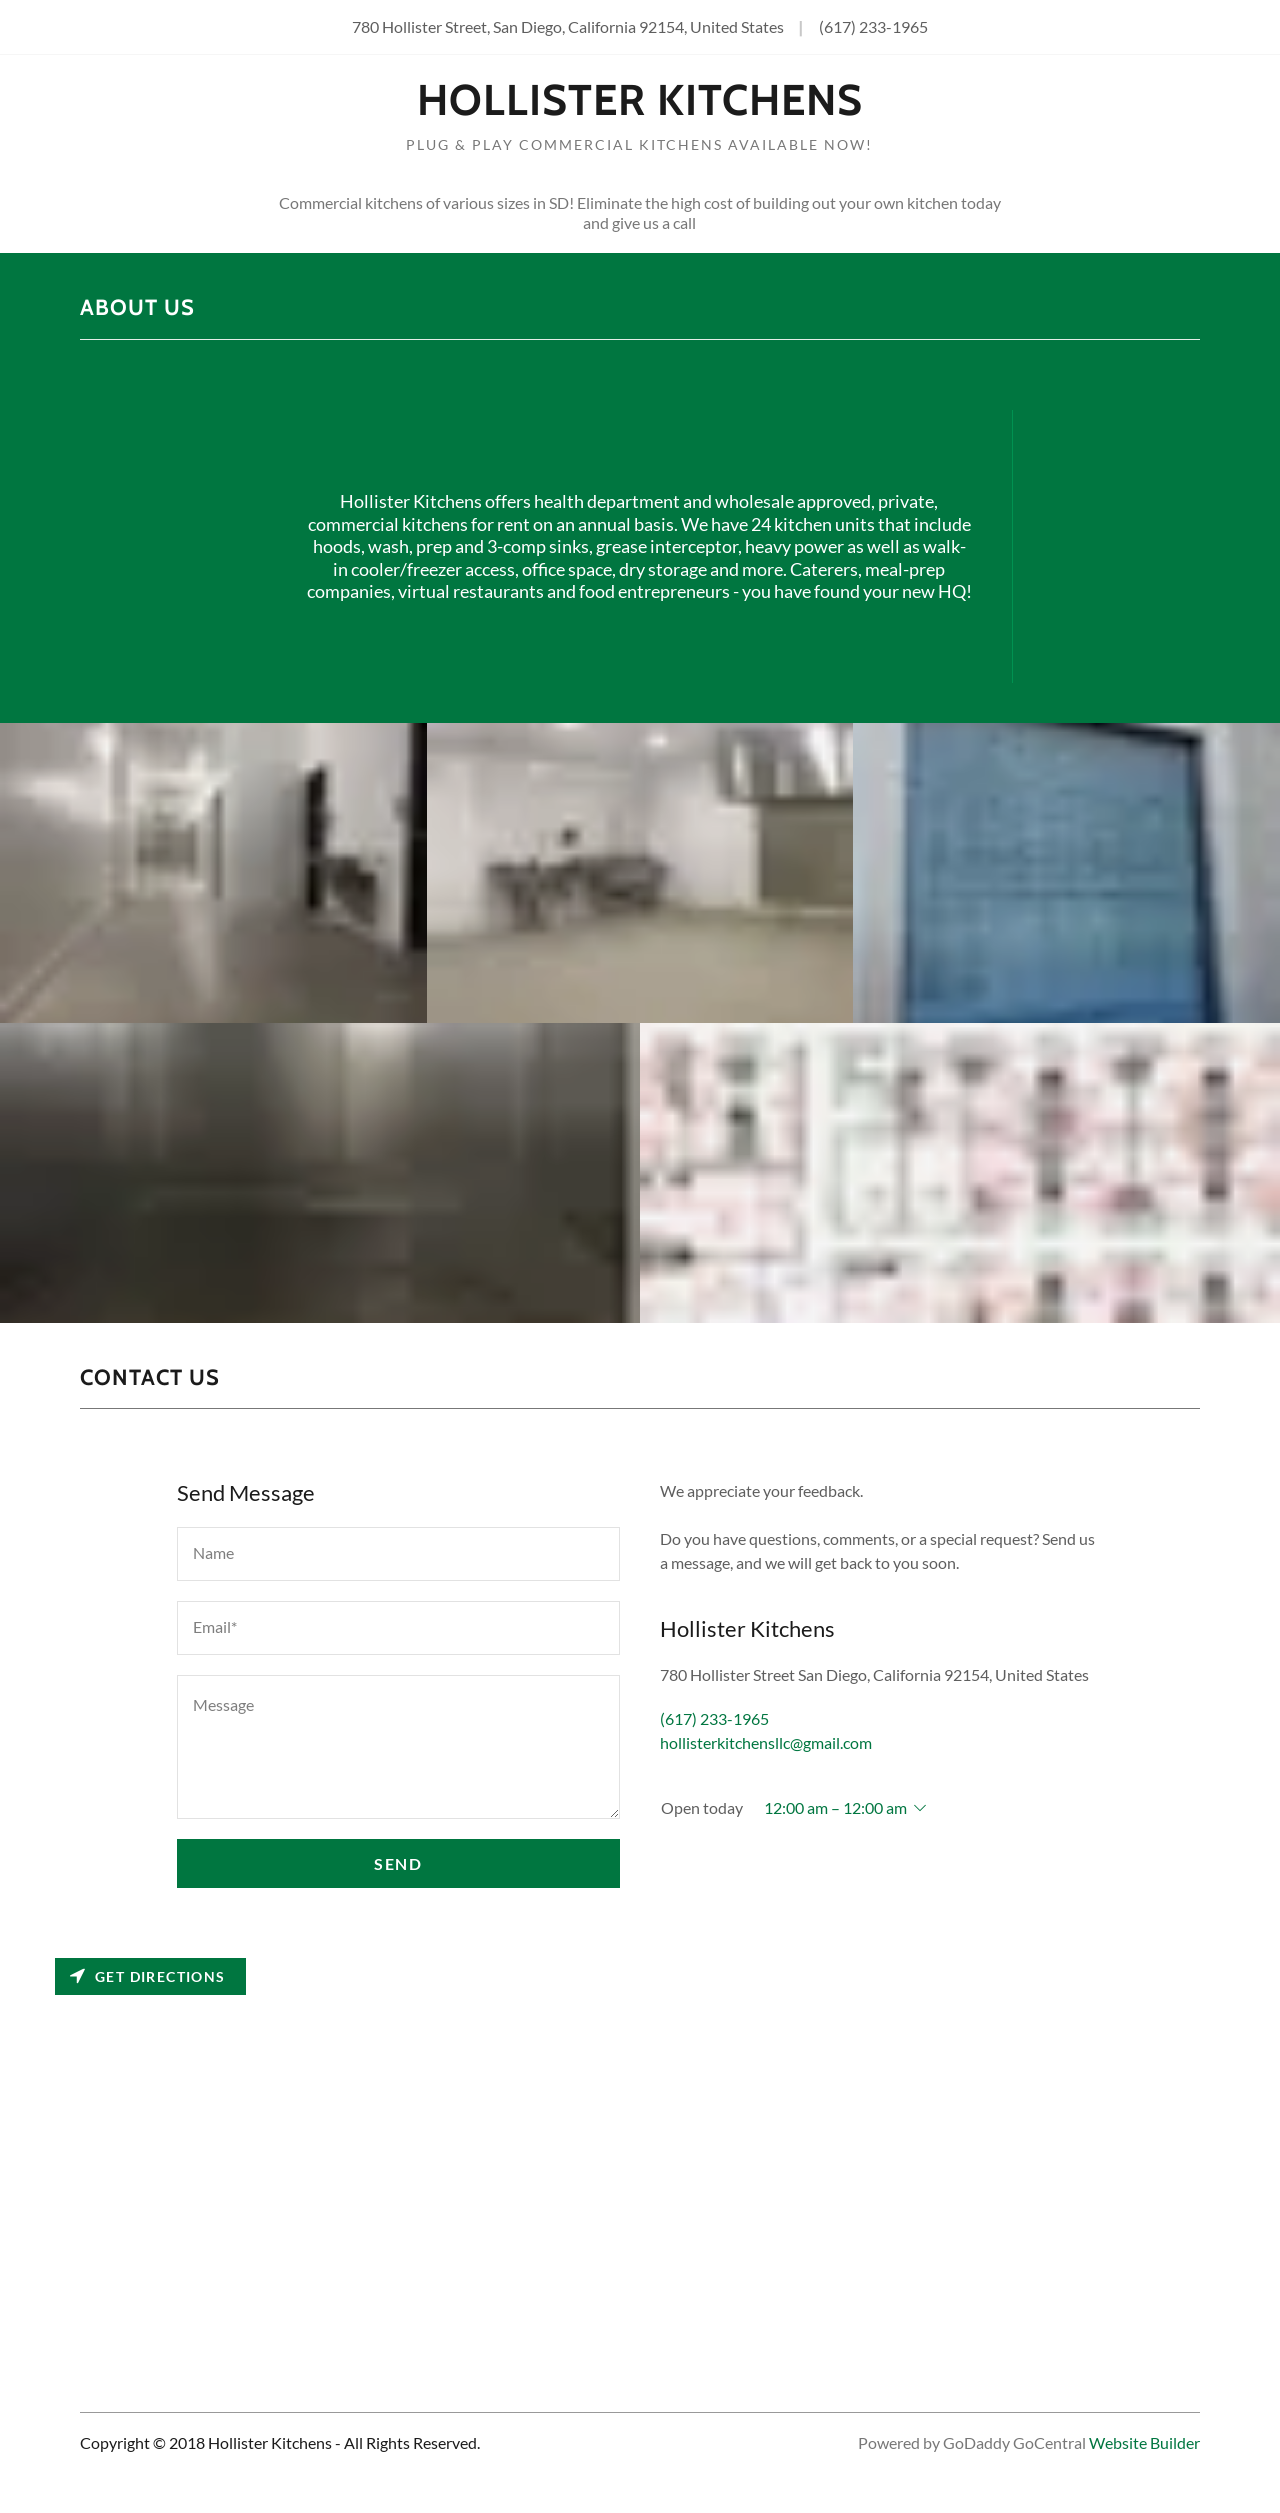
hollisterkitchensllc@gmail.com (766, 1742)
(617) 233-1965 (873, 26)
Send (398, 1863)
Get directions (148, 1976)
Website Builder (1144, 2442)
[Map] (640, 2140)
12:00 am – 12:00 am (835, 1807)
